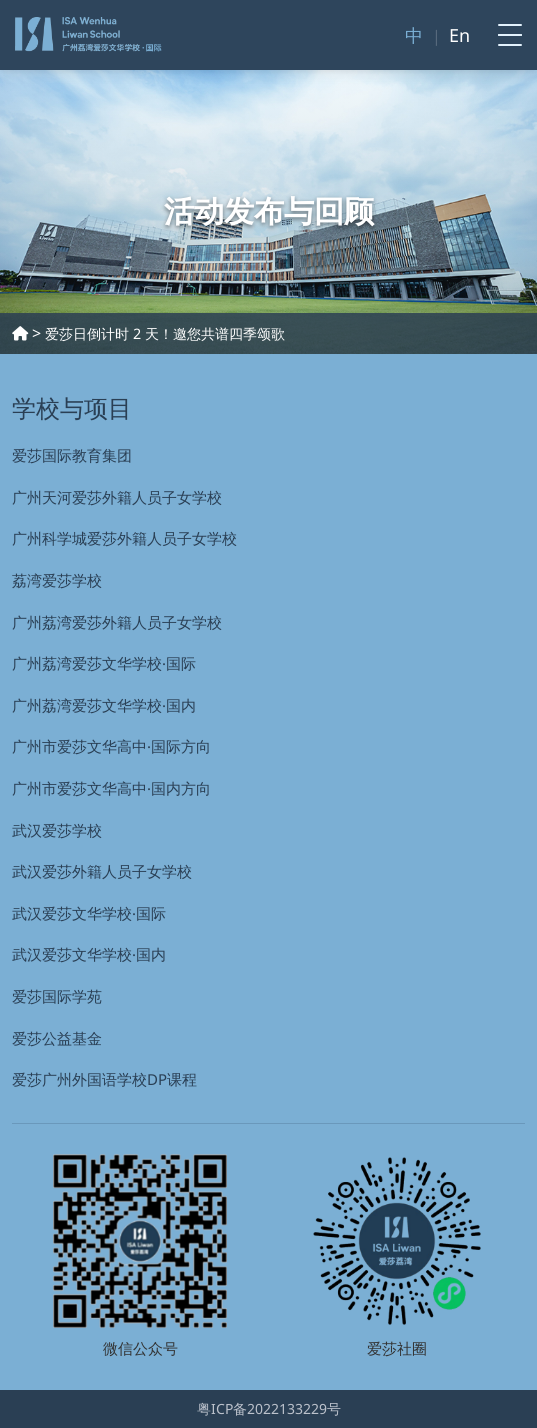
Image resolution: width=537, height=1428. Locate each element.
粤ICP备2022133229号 (269, 1408)
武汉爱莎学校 (57, 830)
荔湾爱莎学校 (57, 580)
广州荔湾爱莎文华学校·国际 (104, 663)
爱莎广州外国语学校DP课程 (104, 1079)
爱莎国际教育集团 (72, 455)
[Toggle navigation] (504, 35)
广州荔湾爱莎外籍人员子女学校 (117, 622)
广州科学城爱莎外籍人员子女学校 (124, 538)
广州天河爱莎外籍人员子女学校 (117, 497)
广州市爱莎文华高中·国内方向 (111, 788)
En (459, 35)
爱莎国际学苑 (57, 996)
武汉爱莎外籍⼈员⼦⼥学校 (102, 871)
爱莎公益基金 (57, 1038)
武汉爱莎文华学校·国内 (89, 954)
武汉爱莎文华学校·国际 (89, 913)
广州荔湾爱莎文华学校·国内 (104, 705)
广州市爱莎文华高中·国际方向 (111, 746)
